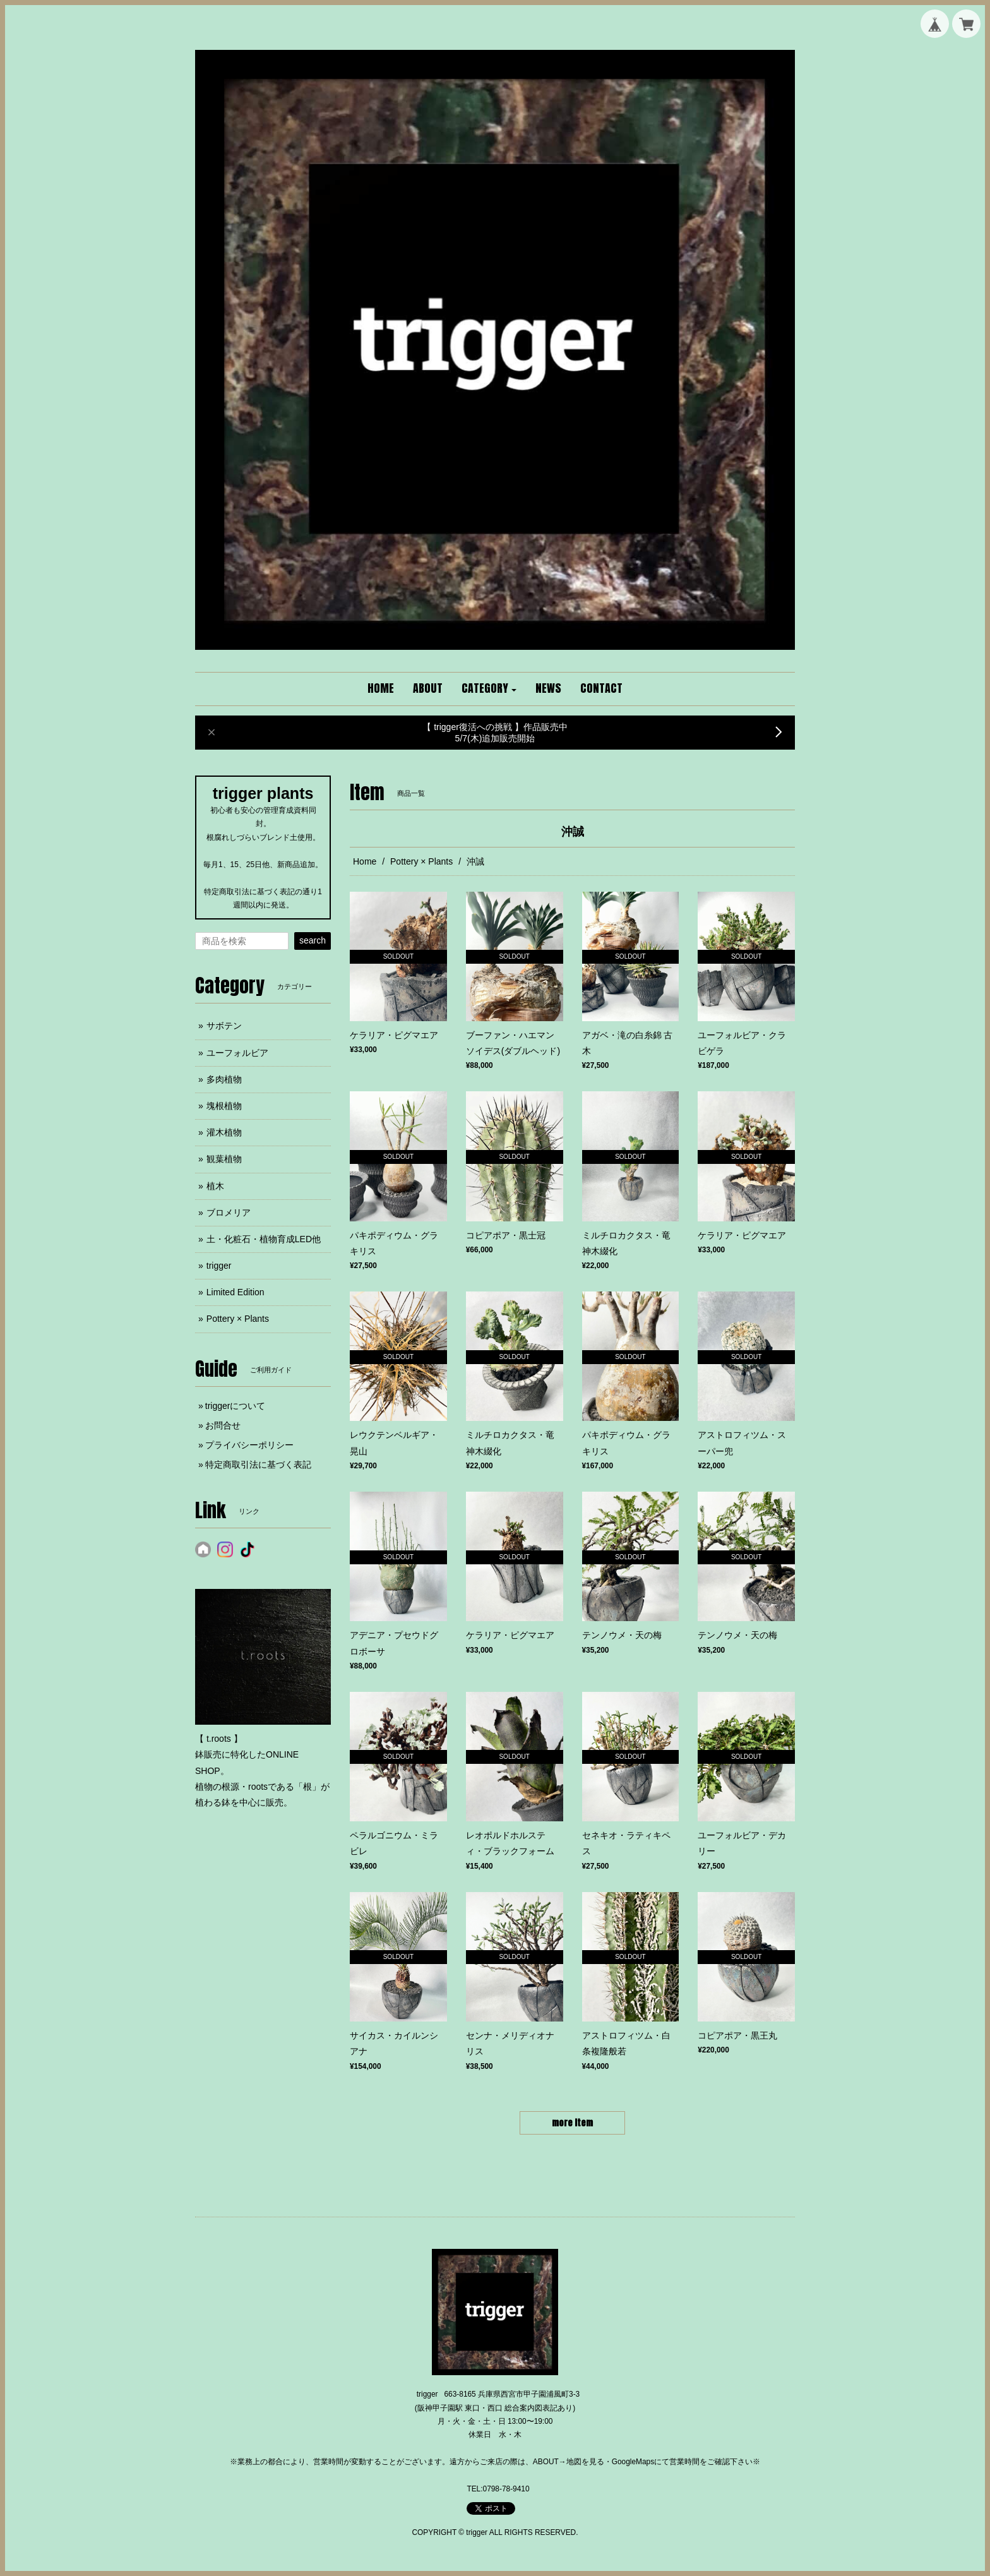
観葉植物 (224, 1159)
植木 (215, 1186)
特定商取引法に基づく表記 (258, 1464)
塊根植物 (224, 1106)
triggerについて (235, 1406)
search (312, 940)
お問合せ (223, 1425)
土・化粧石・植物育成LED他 (263, 1239)
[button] (489, 689)
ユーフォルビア (237, 1053)
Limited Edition (235, 1292)
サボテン (224, 1026)
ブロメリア (228, 1212)
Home (364, 861)
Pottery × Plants (421, 861)
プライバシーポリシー (249, 1445)
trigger (219, 1266)
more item (572, 2123)
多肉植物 (224, 1079)
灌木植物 (224, 1132)
